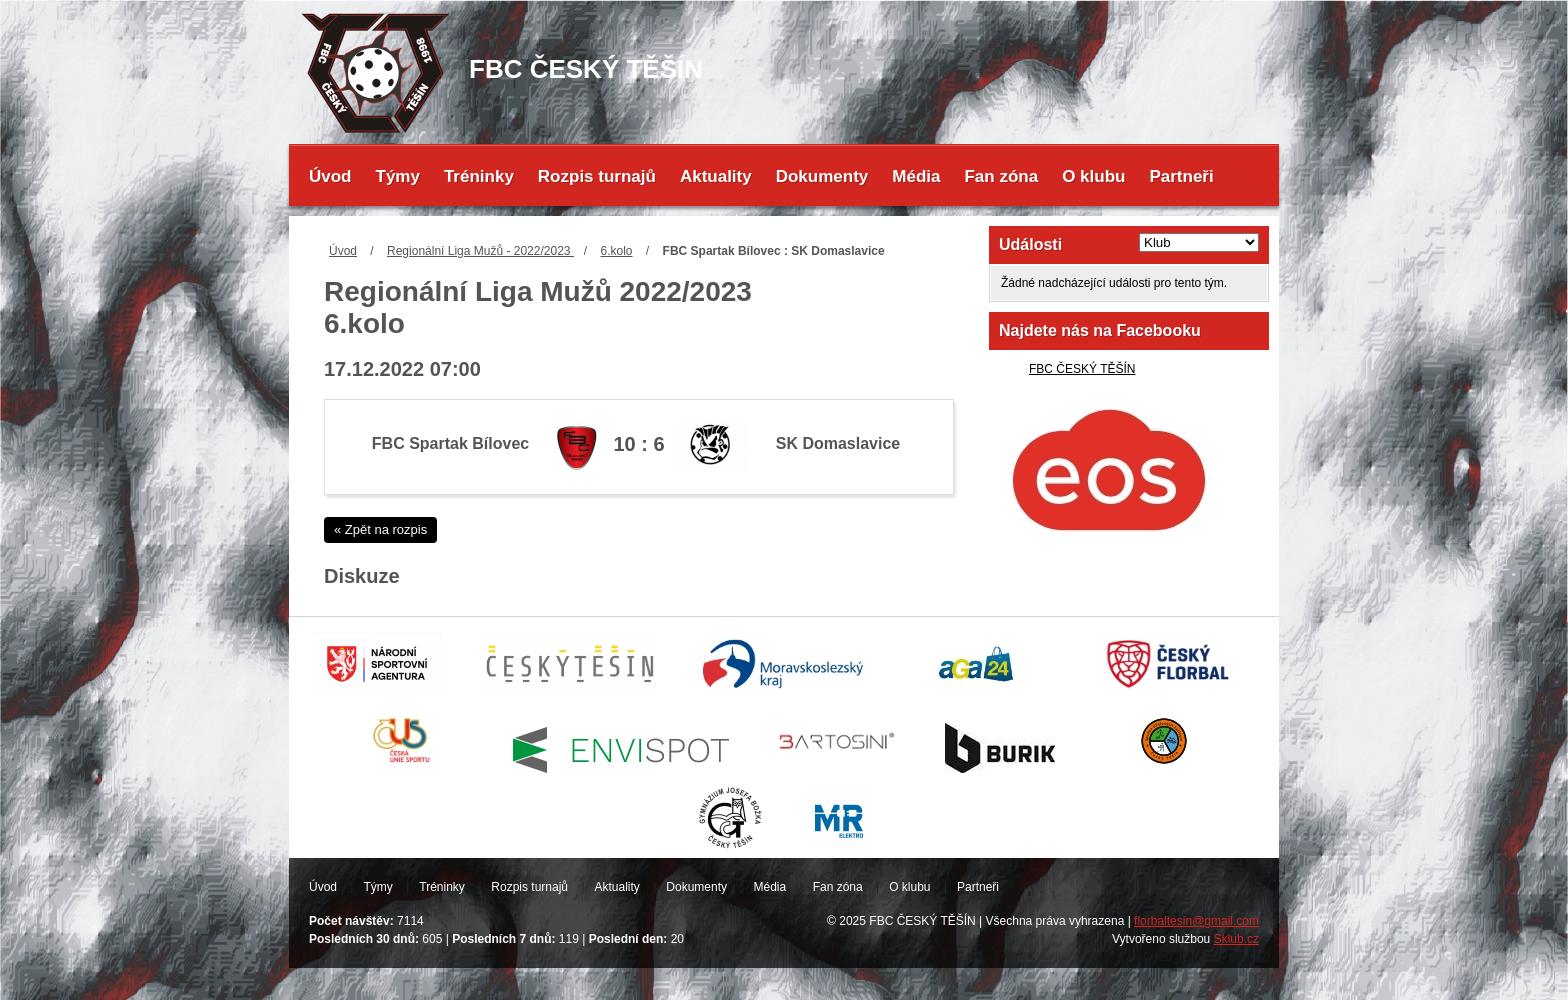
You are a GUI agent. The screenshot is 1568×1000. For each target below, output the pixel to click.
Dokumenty (822, 176)
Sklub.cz (1236, 939)
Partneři (1181, 176)
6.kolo (617, 251)
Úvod (330, 176)
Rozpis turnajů (597, 176)
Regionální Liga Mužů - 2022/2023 (480, 251)
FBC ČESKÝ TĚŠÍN (1082, 369)
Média (916, 176)
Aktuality (716, 176)
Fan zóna (1001, 176)
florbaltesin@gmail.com (1196, 921)
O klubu (1093, 176)
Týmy (398, 176)
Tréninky (479, 176)
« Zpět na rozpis (380, 529)
